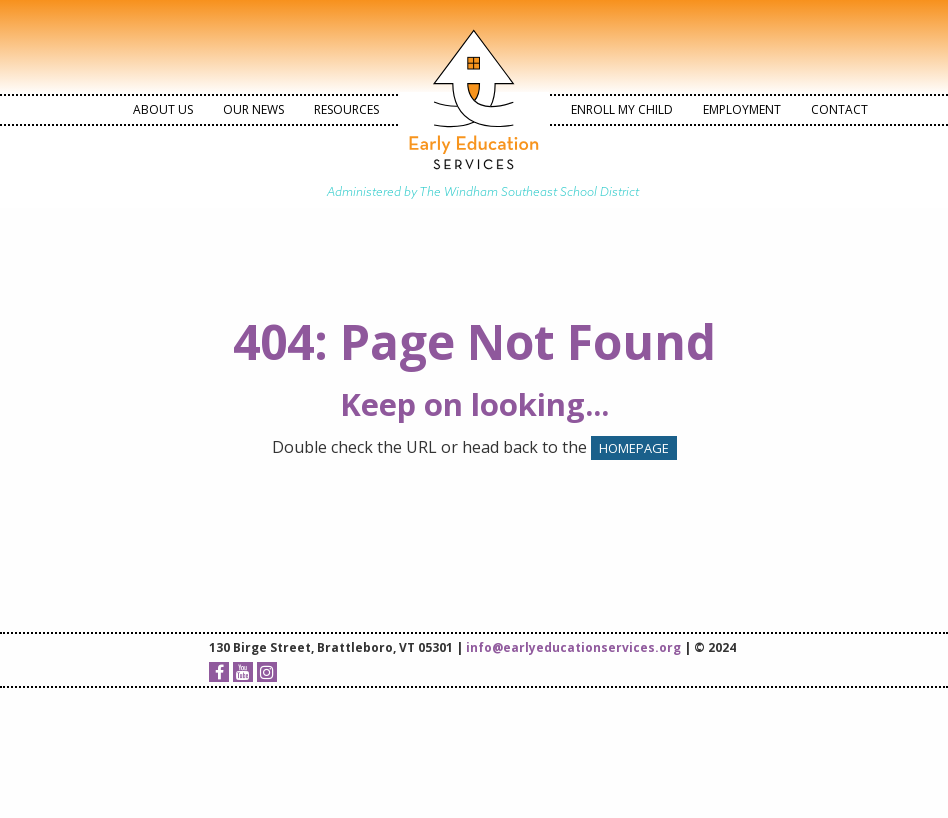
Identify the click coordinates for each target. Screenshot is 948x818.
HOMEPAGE (634, 448)
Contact (839, 109)
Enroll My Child (622, 109)
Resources (346, 109)
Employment (742, 109)
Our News (253, 109)
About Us (163, 109)
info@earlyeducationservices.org (573, 647)
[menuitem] (163, 110)
